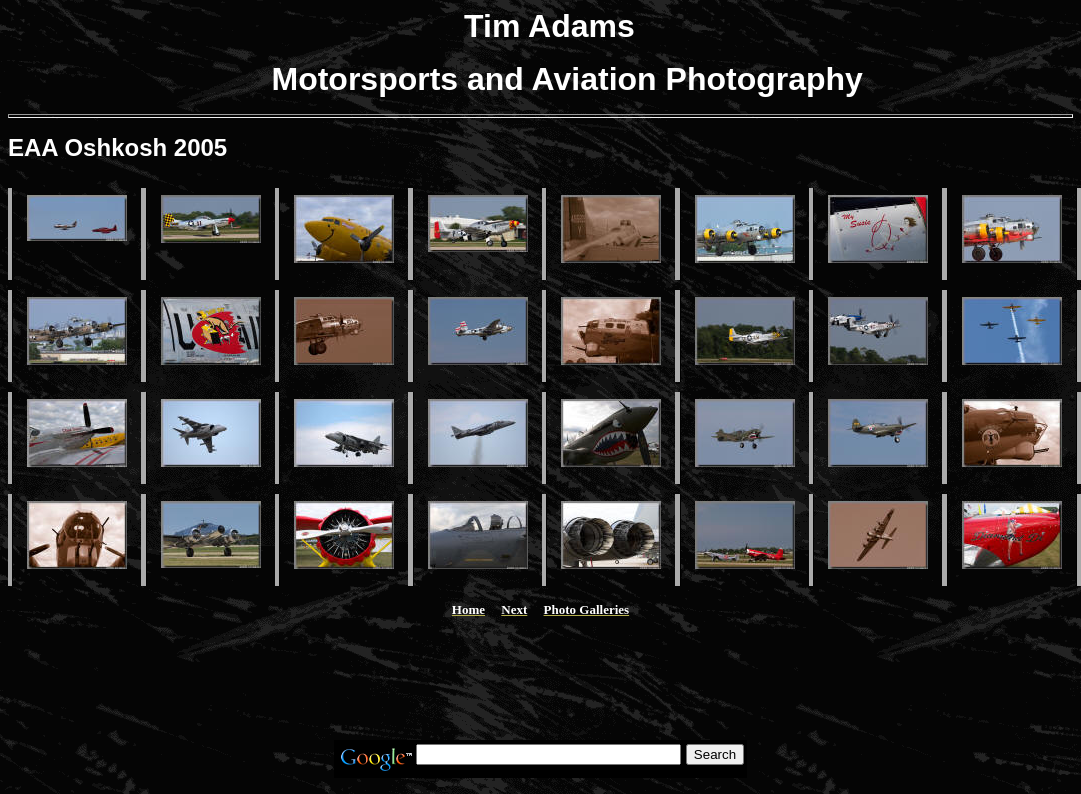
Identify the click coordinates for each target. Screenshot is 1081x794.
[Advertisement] (541, 679)
